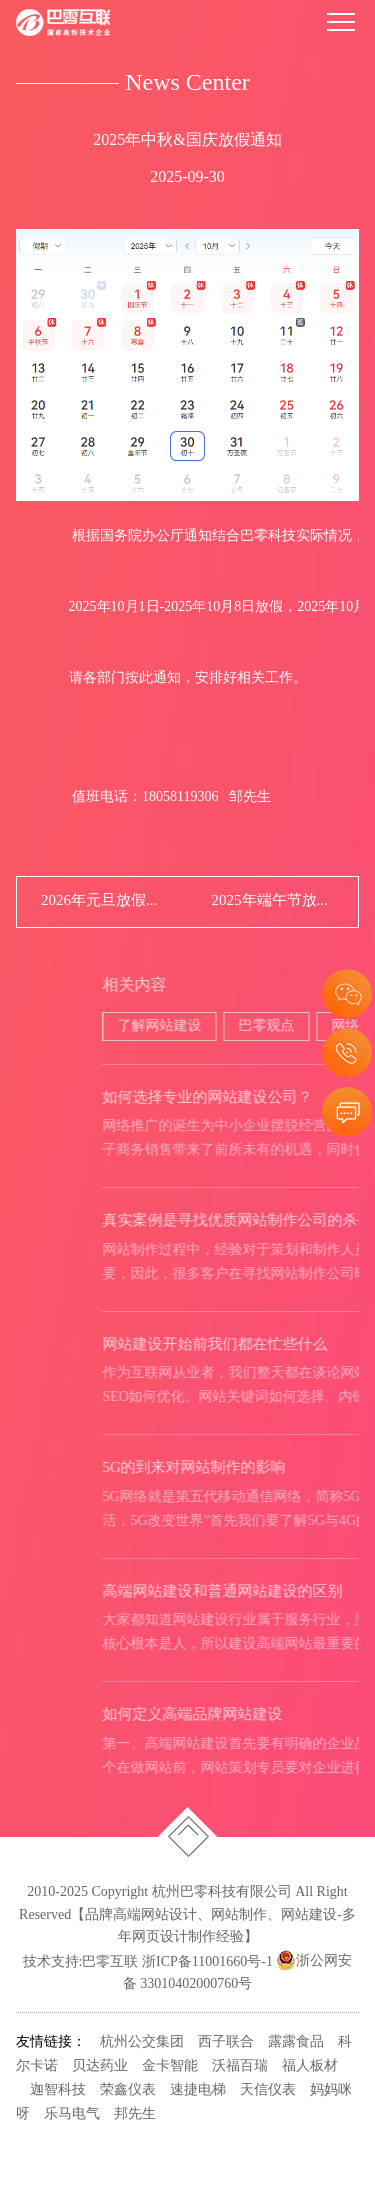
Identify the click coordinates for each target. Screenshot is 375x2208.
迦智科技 (58, 2090)
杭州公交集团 (142, 2042)
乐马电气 (72, 2114)
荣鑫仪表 (128, 2090)
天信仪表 (268, 2090)
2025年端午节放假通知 (273, 901)
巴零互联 (110, 1961)
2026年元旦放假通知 (102, 901)
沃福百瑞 (240, 2066)
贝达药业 (100, 2066)
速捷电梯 (198, 2090)
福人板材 (310, 2066)
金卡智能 (170, 2066)
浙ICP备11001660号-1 (207, 1961)
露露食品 (296, 2042)
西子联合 (226, 2042)
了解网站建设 (251, 1026)
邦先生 (135, 2114)
